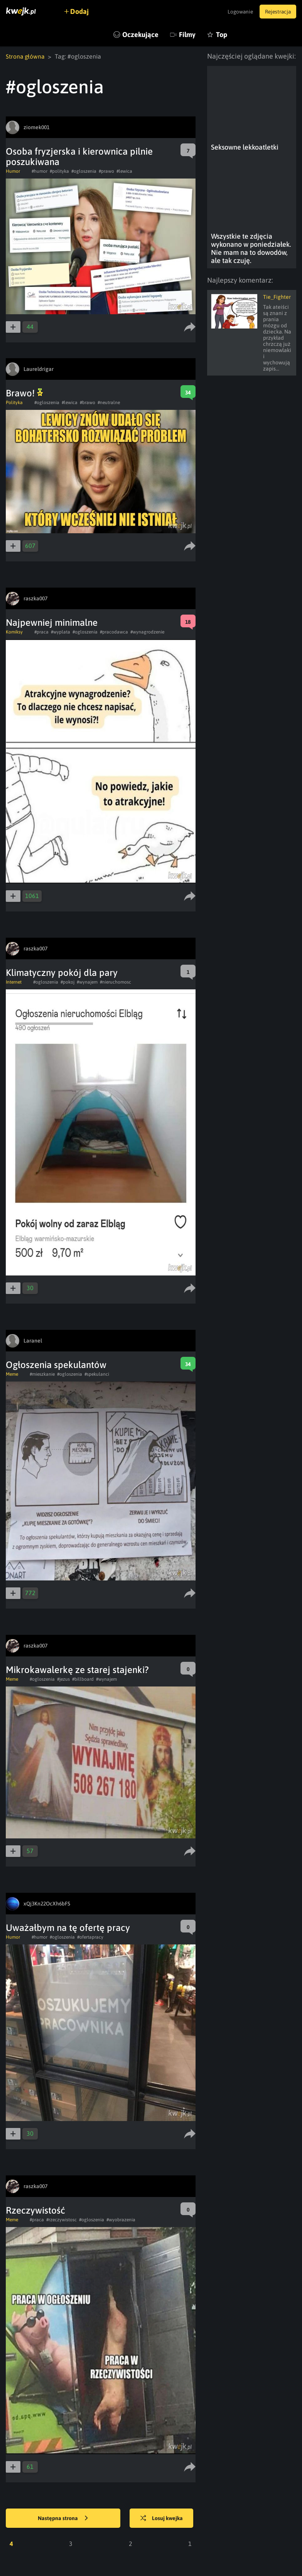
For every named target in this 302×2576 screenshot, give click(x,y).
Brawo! (24, 393)
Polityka (14, 402)
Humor (13, 171)
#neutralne (109, 402)
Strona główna (26, 56)
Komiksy (14, 632)
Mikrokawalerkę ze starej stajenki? (77, 1670)
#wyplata (60, 632)
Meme (12, 1374)
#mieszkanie (42, 1374)
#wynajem (87, 982)
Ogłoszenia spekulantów (56, 1365)
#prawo (106, 171)
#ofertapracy (90, 1937)
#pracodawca (114, 632)
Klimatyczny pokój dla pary (62, 972)
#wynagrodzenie (147, 632)
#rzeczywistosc (61, 2219)
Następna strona (63, 2518)
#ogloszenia (83, 171)
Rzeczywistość (35, 2210)
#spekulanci (96, 1374)
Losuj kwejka (163, 2518)
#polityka (59, 171)
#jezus (63, 1679)
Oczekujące (140, 34)
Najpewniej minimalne (52, 622)
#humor (39, 171)
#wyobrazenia (120, 2219)
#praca (41, 632)
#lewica (124, 171)
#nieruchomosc (115, 982)
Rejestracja (276, 11)
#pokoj (67, 982)
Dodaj (82, 11)
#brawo (87, 402)
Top (221, 34)
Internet (14, 982)
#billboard (83, 1679)
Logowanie (236, 11)
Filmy (187, 34)
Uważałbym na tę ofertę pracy (68, 1927)
